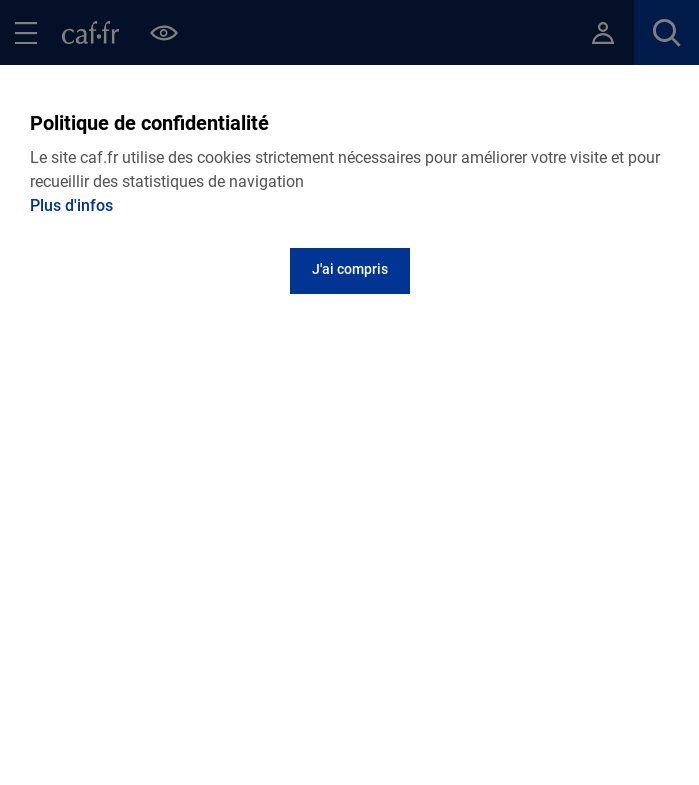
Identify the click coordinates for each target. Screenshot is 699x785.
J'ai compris (350, 269)
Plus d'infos (71, 205)
